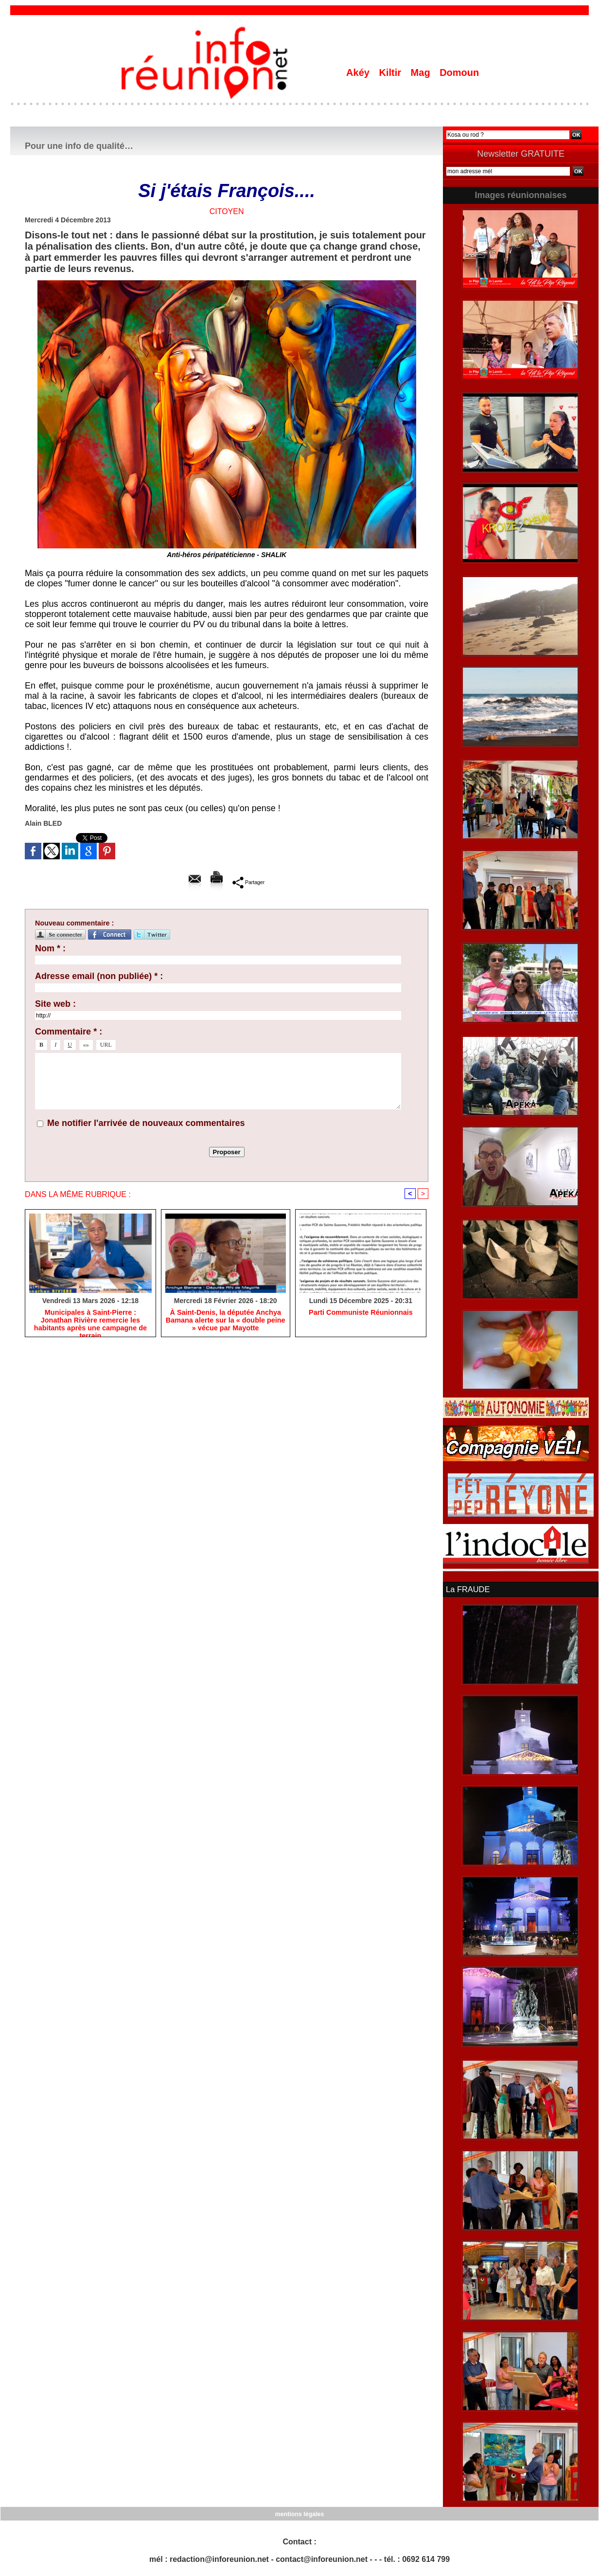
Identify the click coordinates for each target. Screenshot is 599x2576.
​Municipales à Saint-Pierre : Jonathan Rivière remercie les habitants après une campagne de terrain (90, 1321)
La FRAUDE (467, 1589)
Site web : (55, 1004)
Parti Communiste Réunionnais (360, 1313)
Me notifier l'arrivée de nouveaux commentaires (146, 1123)
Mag (422, 72)
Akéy (359, 72)
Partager (248, 882)
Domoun (459, 72)
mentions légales (299, 2513)
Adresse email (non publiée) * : (99, 976)
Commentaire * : (68, 1031)
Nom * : (50, 948)
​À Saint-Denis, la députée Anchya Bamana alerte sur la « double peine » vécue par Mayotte (225, 1321)
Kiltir (391, 72)
